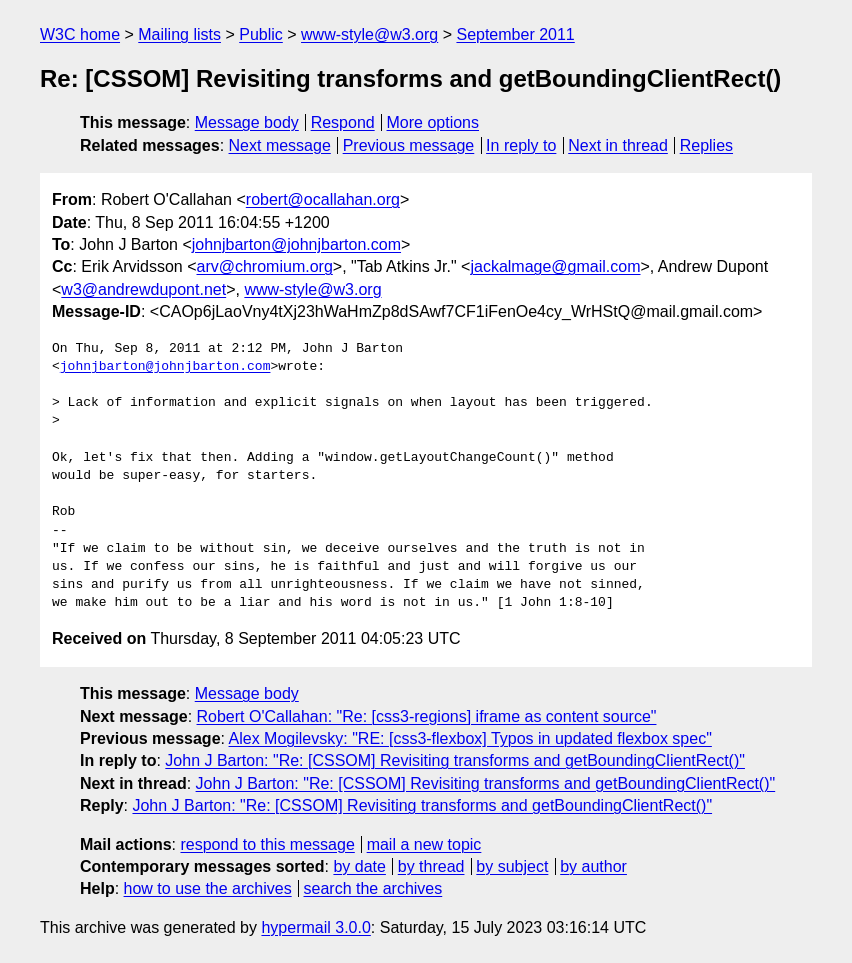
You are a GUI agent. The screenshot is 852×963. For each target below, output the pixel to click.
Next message (280, 145)
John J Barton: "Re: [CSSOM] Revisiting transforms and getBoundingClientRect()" (455, 760)
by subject (512, 866)
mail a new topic (424, 844)
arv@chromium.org (265, 266)
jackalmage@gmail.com (555, 266)
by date (359, 866)
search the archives (373, 888)
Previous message (409, 145)
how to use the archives (208, 888)
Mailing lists (179, 34)
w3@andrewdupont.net (143, 289)
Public (261, 34)
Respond (343, 122)
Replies (706, 145)
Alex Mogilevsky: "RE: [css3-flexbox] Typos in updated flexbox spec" (470, 738)
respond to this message (267, 844)
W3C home (80, 34)
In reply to (521, 145)
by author (593, 866)
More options (433, 122)
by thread (431, 866)
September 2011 (515, 34)
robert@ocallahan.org (323, 199)
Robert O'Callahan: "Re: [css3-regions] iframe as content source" (427, 716)
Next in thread (618, 145)
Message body (247, 122)
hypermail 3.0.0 (315, 927)
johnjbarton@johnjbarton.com (296, 244)
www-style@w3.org (369, 34)
